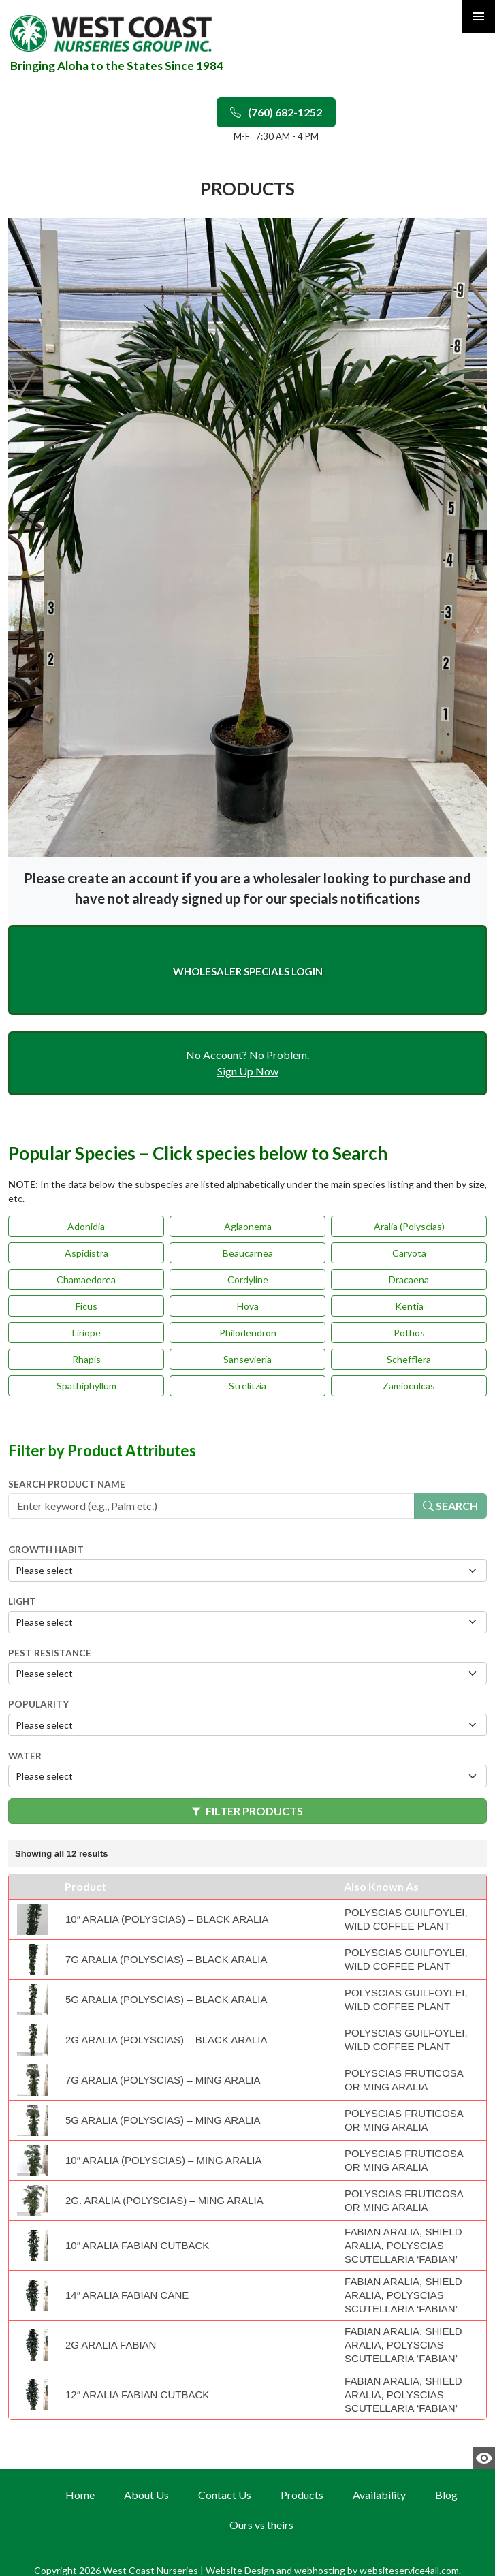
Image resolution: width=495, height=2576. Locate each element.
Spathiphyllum (86, 1386)
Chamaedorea (86, 1279)
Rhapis (86, 1359)
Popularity (38, 1704)
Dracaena (409, 1279)
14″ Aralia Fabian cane (127, 2295)
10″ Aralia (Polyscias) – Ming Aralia (163, 2160)
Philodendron (247, 1332)
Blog (446, 2494)
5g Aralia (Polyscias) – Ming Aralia (163, 2120)
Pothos (409, 1332)
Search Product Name (66, 1484)
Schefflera (409, 1359)
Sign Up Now (247, 1071)
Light (22, 1601)
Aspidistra (86, 1253)
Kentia (409, 1306)
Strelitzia (247, 1386)
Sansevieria (247, 1359)
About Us (146, 2494)
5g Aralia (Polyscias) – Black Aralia (166, 1999)
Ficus (86, 1306)
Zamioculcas (409, 1386)
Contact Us (224, 2494)
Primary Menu (478, 16)
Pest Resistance (49, 1653)
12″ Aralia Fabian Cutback (137, 2394)
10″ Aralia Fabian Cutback (137, 2245)
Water (25, 1755)
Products (302, 2494)
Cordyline (247, 1279)
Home (80, 2494)
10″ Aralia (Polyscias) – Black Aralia (167, 1919)
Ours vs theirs (261, 2524)
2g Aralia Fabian (110, 2345)
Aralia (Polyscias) (409, 1226)
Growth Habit (46, 1549)
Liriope (86, 1332)
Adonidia (86, 1226)
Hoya (248, 1306)
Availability (379, 2494)
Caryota (409, 1253)
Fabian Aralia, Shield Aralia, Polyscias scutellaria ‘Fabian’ (403, 2245)
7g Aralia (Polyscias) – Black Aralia (166, 1959)
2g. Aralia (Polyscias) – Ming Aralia (164, 2200)
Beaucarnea (248, 1253)
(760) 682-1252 (276, 112)
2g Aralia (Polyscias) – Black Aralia (166, 2039)
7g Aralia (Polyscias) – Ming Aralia (163, 2080)
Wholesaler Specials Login (248, 971)
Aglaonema (248, 1226)
